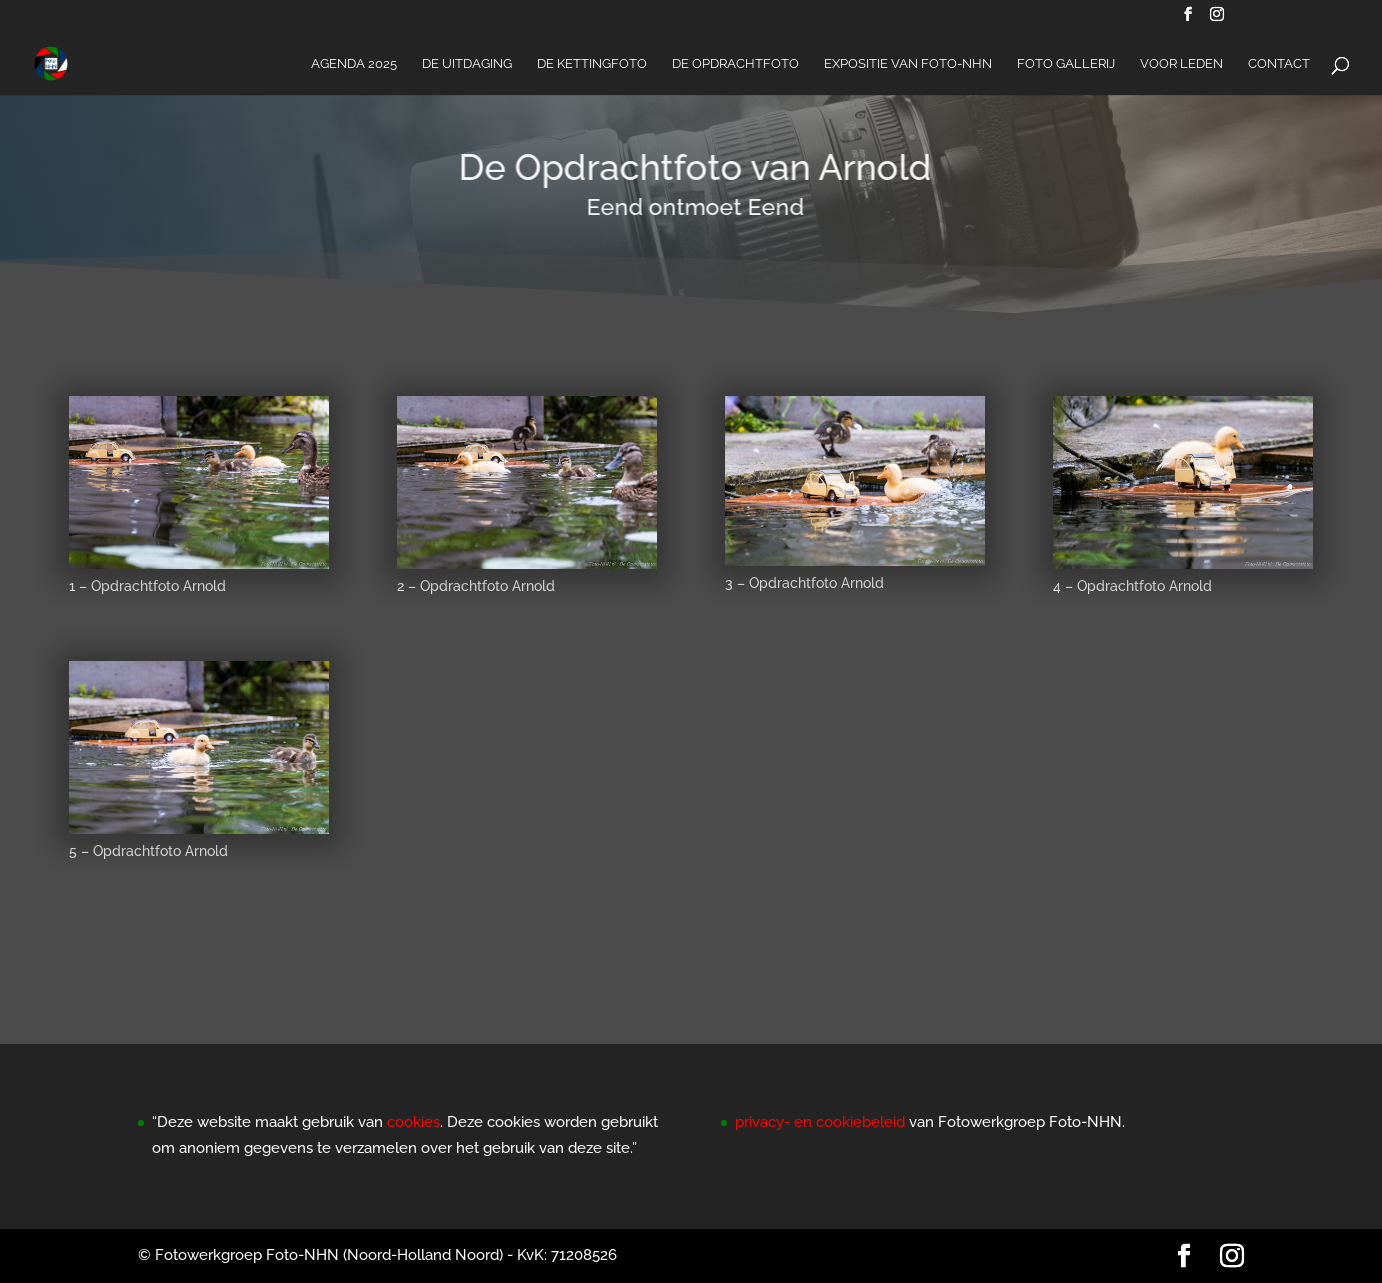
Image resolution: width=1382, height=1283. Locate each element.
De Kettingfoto (592, 64)
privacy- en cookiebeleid (820, 1122)
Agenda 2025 (354, 64)
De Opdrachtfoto (735, 64)
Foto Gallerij (1066, 64)
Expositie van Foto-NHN (908, 64)
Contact (1279, 64)
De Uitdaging (467, 64)
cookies (413, 1122)
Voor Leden (1181, 64)
